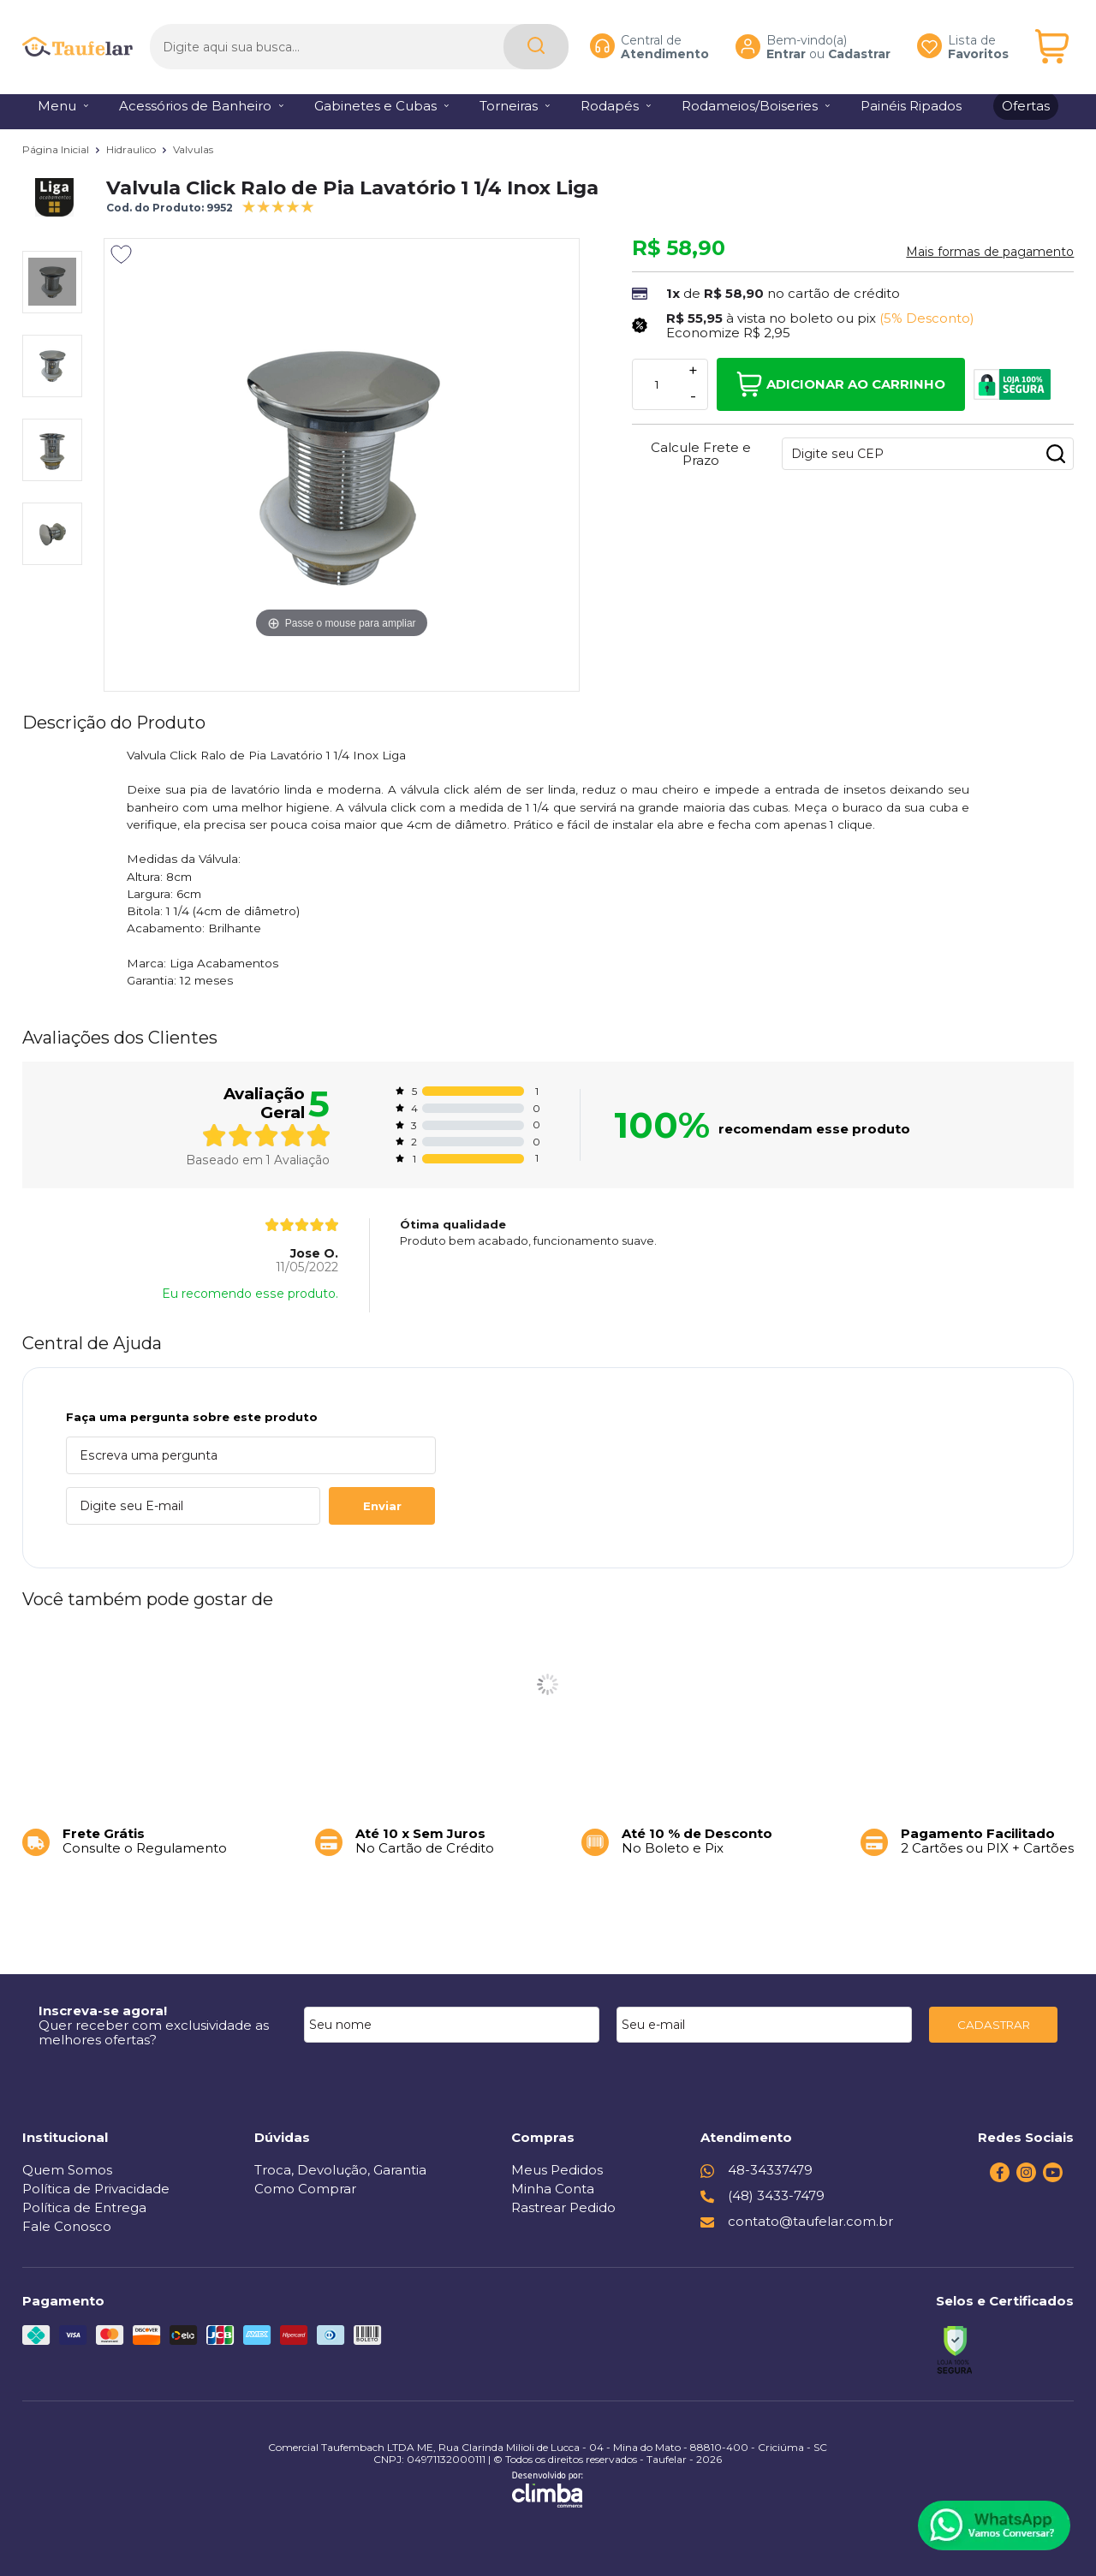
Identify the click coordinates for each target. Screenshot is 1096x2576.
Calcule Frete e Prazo (701, 454)
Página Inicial (57, 149)
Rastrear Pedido (563, 2207)
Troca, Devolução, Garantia (340, 2170)
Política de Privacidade (96, 2188)
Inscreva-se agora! (103, 2010)
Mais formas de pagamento (990, 252)
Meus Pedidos (557, 2170)
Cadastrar (859, 48)
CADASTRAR (993, 2025)
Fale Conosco (66, 2226)
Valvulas (193, 149)
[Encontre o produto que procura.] (536, 41)
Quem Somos (67, 2170)
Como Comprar (305, 2188)
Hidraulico (132, 149)
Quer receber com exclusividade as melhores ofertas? (154, 2032)
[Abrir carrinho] (1052, 41)
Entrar (786, 48)
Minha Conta (552, 2188)
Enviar (382, 1506)
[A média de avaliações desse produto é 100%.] (278, 205)
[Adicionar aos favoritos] (121, 254)
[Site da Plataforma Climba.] (547, 2490)
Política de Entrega (84, 2207)
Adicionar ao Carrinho (840, 384)
